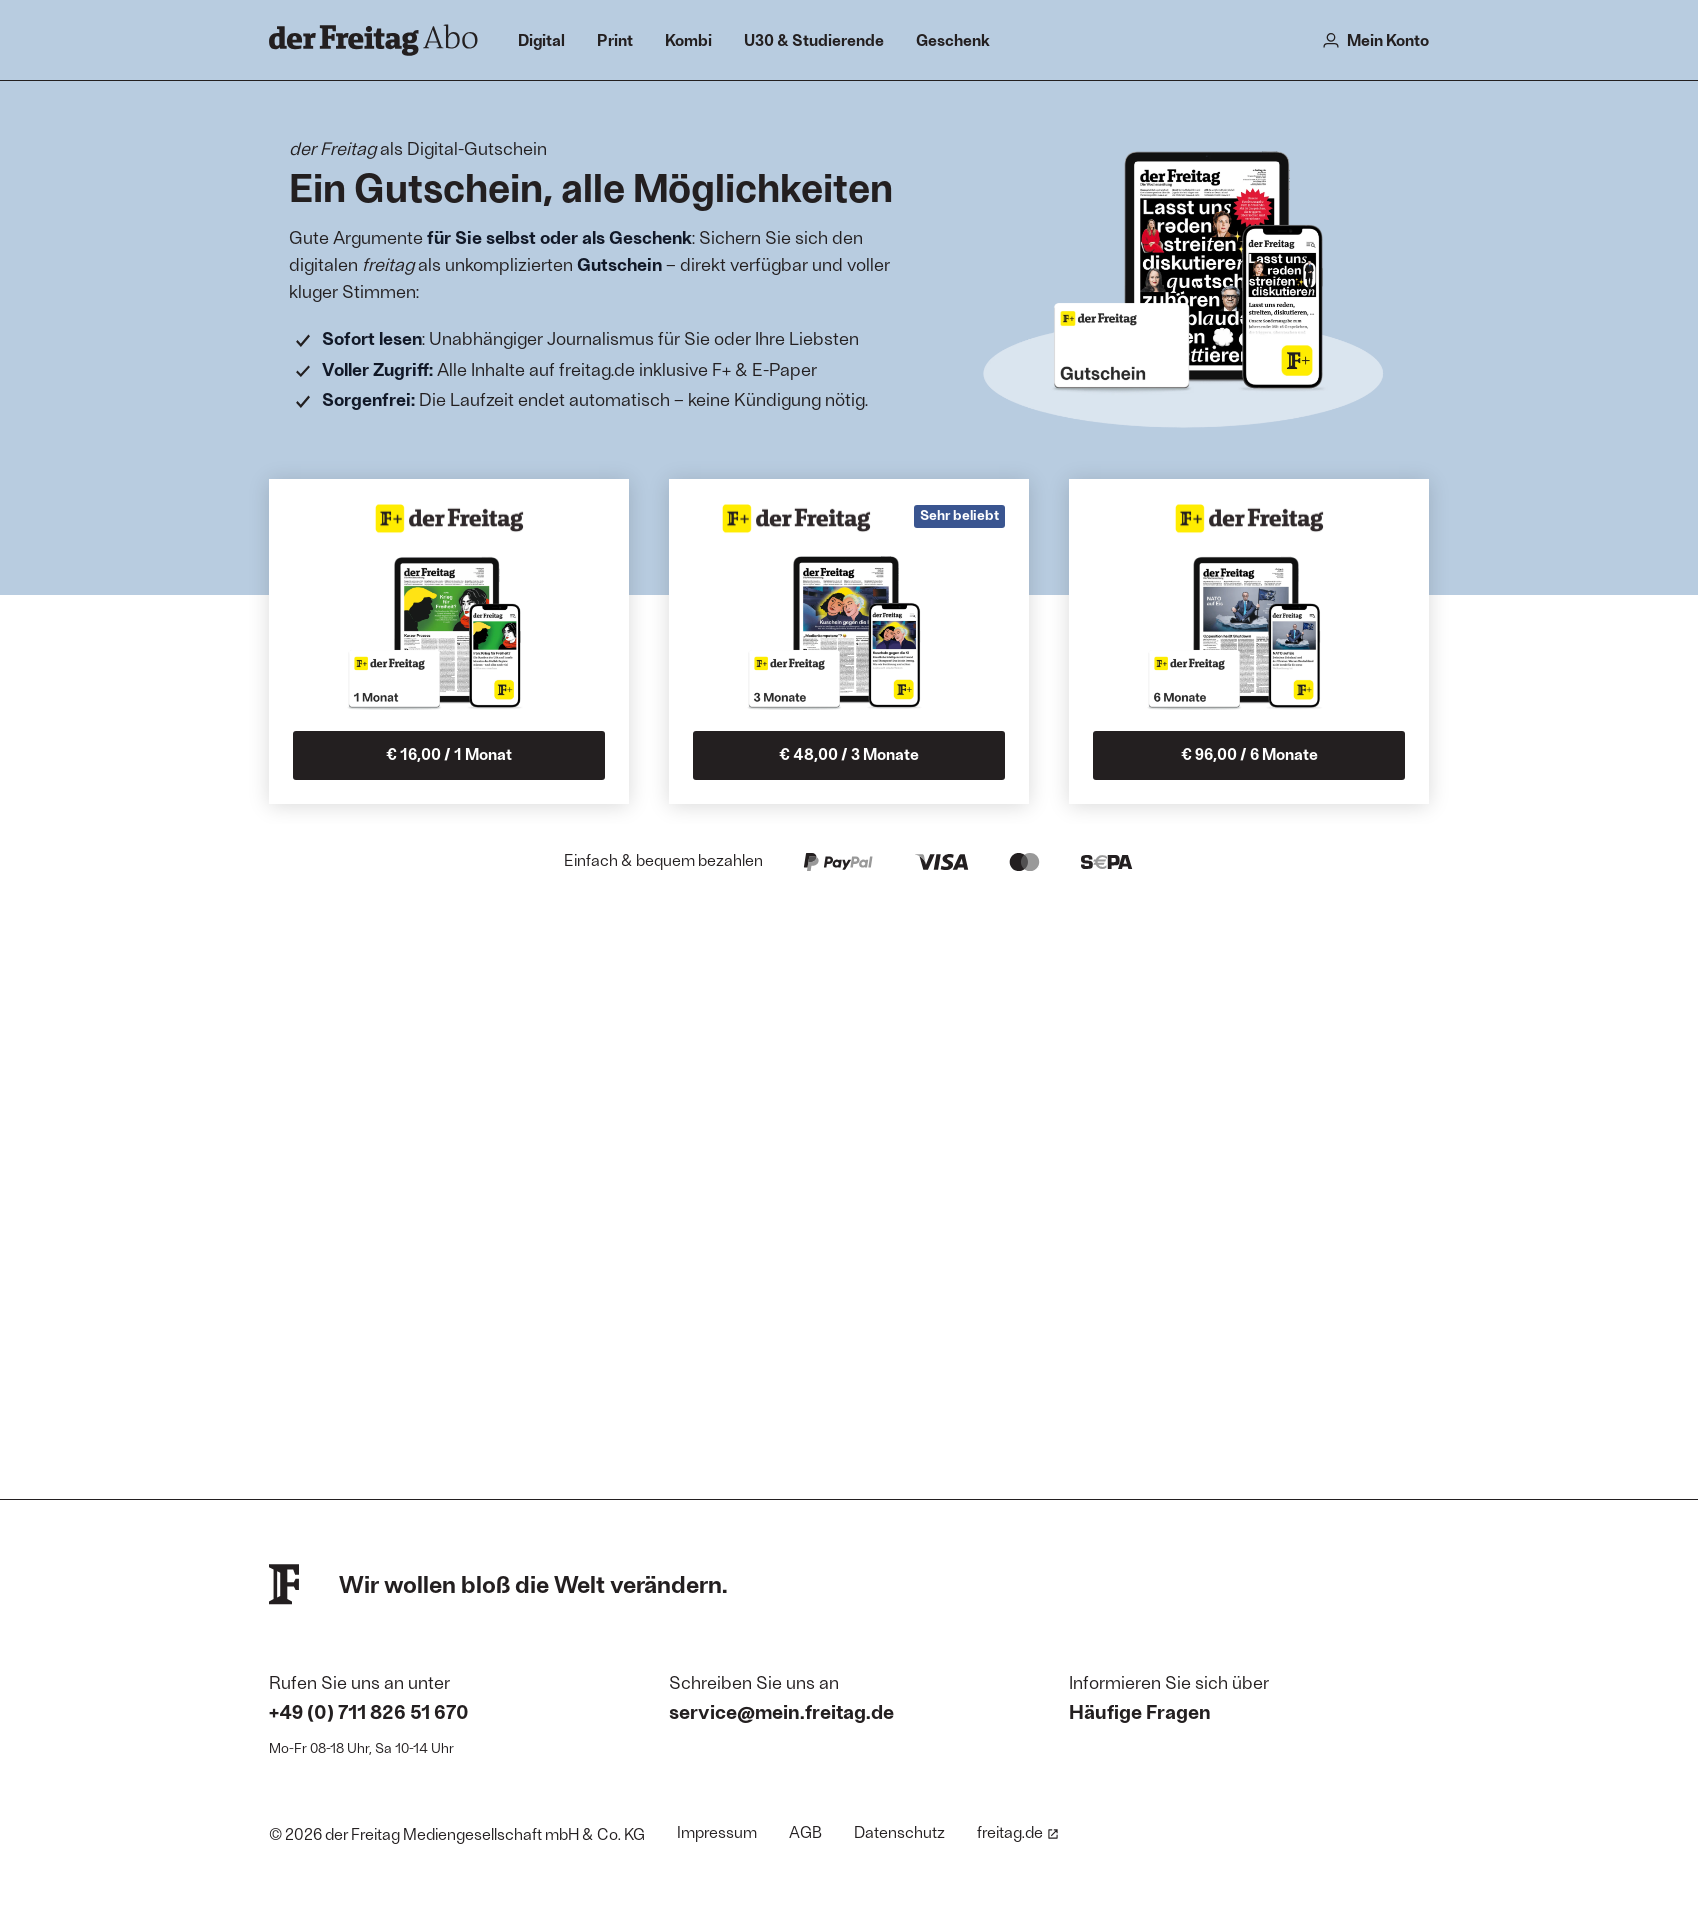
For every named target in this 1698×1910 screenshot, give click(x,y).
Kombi (688, 39)
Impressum (717, 1831)
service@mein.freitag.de (781, 1711)
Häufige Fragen (1140, 1711)
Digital (541, 39)
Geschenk (953, 39)
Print (615, 39)
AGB (805, 1831)
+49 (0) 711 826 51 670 (369, 1711)
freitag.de (1018, 1831)
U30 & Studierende (814, 39)
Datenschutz (899, 1831)
